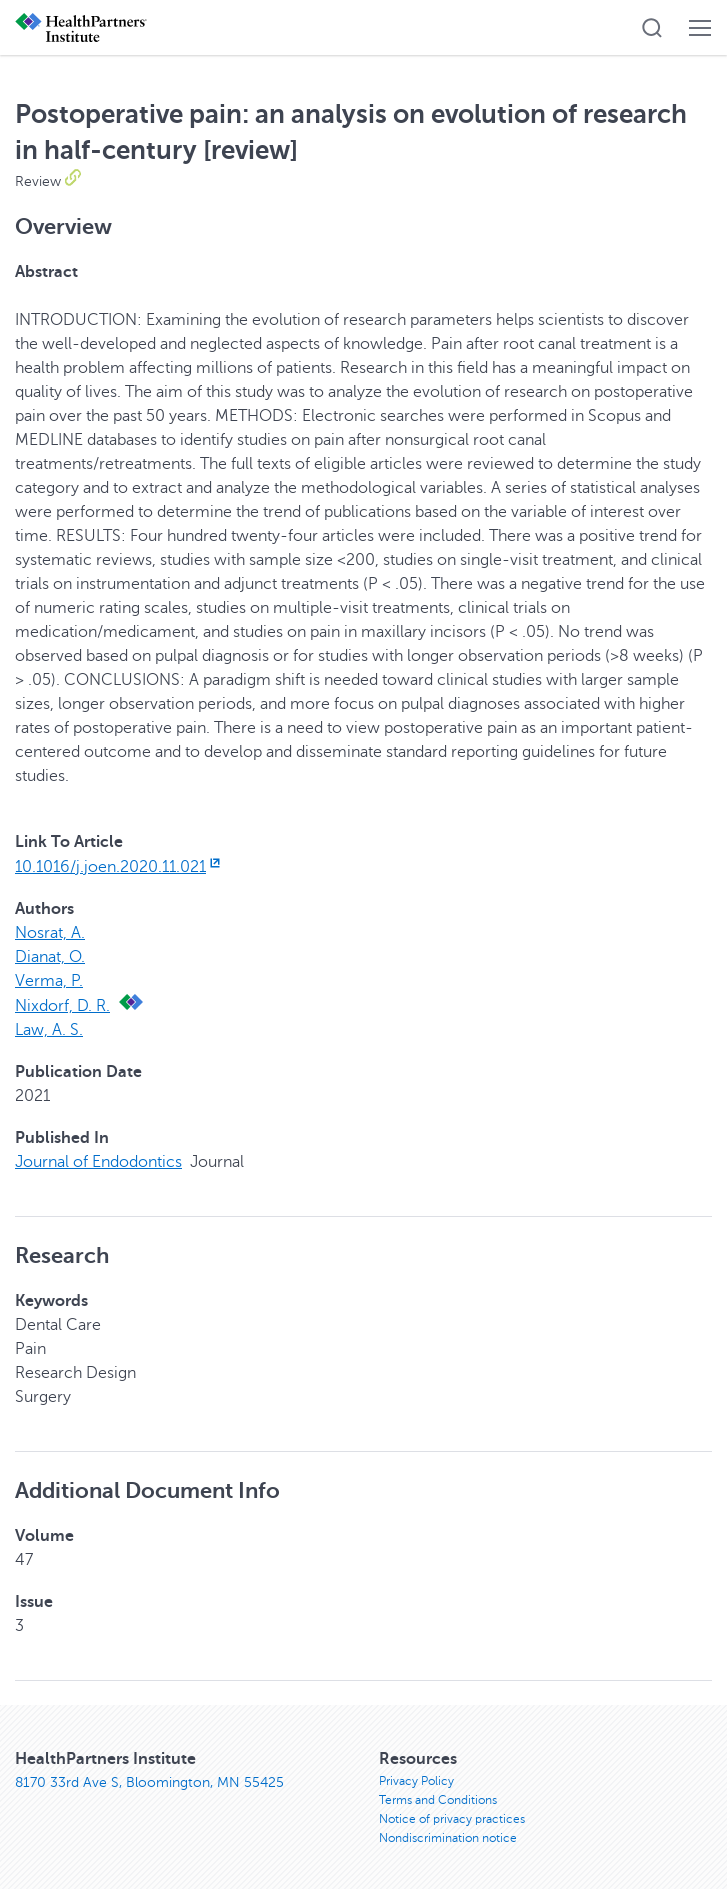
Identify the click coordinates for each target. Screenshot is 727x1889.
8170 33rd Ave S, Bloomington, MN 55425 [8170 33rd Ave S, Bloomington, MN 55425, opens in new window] (149, 1782)
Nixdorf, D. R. (62, 1006)
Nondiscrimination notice (448, 1838)
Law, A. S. (49, 1030)
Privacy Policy (416, 1781)
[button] (652, 28)
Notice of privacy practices (452, 1819)
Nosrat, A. (50, 933)
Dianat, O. (50, 957)
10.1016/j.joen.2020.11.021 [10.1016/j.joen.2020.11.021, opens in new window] (119, 867)
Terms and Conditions (438, 1800)
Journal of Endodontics (98, 1162)
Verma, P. (49, 981)
